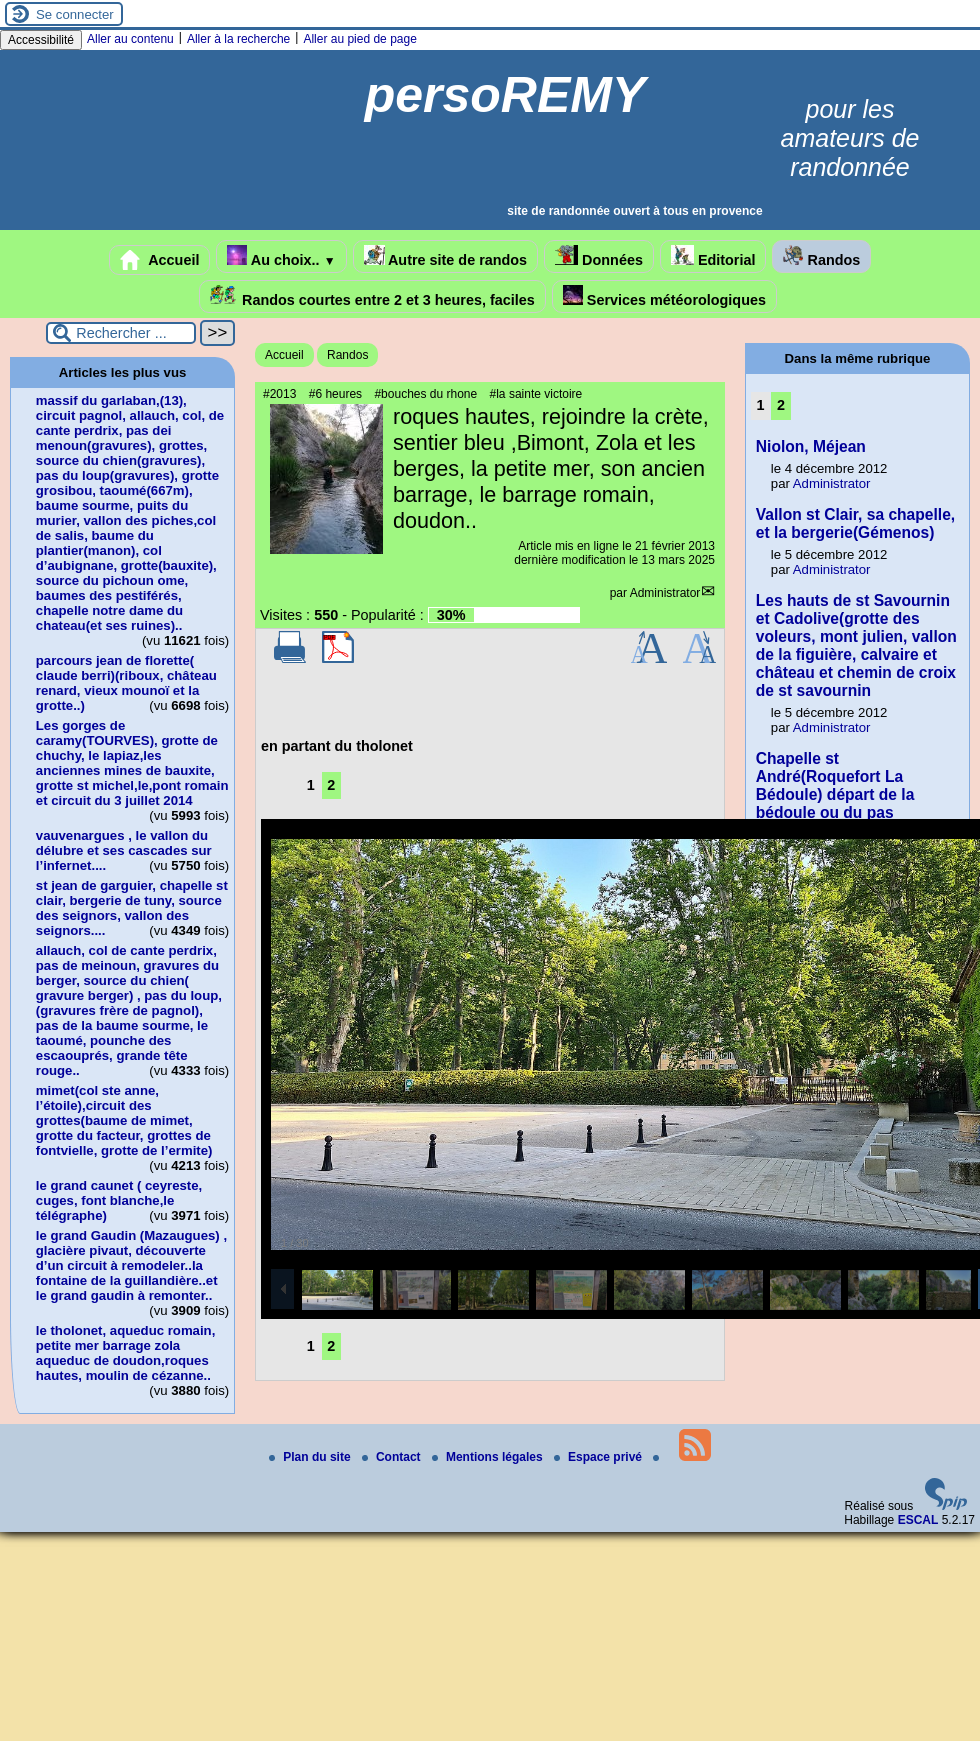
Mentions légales (489, 1457)
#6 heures (335, 394)
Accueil (160, 260)
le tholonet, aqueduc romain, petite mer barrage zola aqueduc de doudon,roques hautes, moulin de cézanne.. (126, 1353)
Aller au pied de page (359, 39)
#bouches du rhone (425, 394)
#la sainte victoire (536, 394)
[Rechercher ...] (121, 333)
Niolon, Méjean (811, 446)
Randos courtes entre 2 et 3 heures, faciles (372, 296)
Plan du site (311, 1457)
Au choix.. (281, 256)
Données (599, 256)
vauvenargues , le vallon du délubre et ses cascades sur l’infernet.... (124, 850)
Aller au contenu (130, 39)
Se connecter (75, 14)
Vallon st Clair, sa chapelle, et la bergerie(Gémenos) (855, 523)
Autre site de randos (446, 256)
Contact (393, 1457)
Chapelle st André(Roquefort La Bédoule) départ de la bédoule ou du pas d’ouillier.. (835, 794)
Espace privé (599, 1457)
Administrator (665, 593)
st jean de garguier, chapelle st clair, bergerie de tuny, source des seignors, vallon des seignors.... (132, 908)
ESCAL (918, 1520)
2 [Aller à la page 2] (331, 785)
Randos (821, 256)
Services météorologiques (664, 296)
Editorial (713, 256)
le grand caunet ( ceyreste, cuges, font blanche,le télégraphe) (119, 1200)
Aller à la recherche (238, 39)
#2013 (279, 394)
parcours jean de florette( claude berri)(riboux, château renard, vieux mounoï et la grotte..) (126, 683)
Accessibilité (41, 40)
